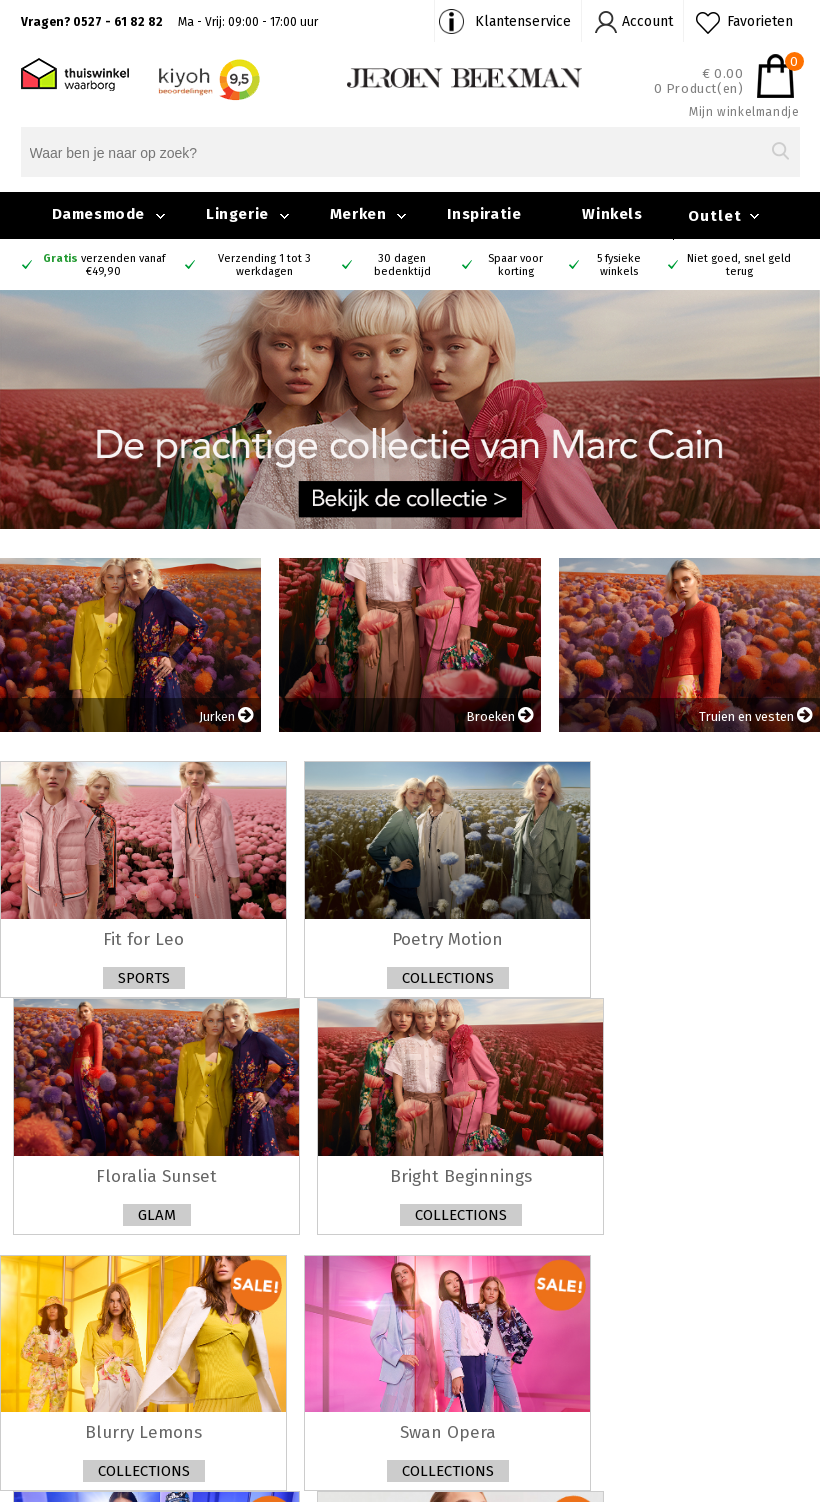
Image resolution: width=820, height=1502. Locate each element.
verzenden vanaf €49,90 (104, 265)
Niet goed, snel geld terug (739, 265)
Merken (358, 214)
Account (647, 21)
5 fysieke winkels (619, 265)
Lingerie (237, 214)
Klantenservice (523, 21)
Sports (144, 978)
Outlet (715, 216)
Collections (448, 978)
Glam (157, 1215)
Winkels (612, 214)
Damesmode (98, 214)
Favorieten (760, 21)
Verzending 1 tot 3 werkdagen (264, 265)
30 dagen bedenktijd (402, 265)
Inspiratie (484, 214)
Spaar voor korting (515, 265)
